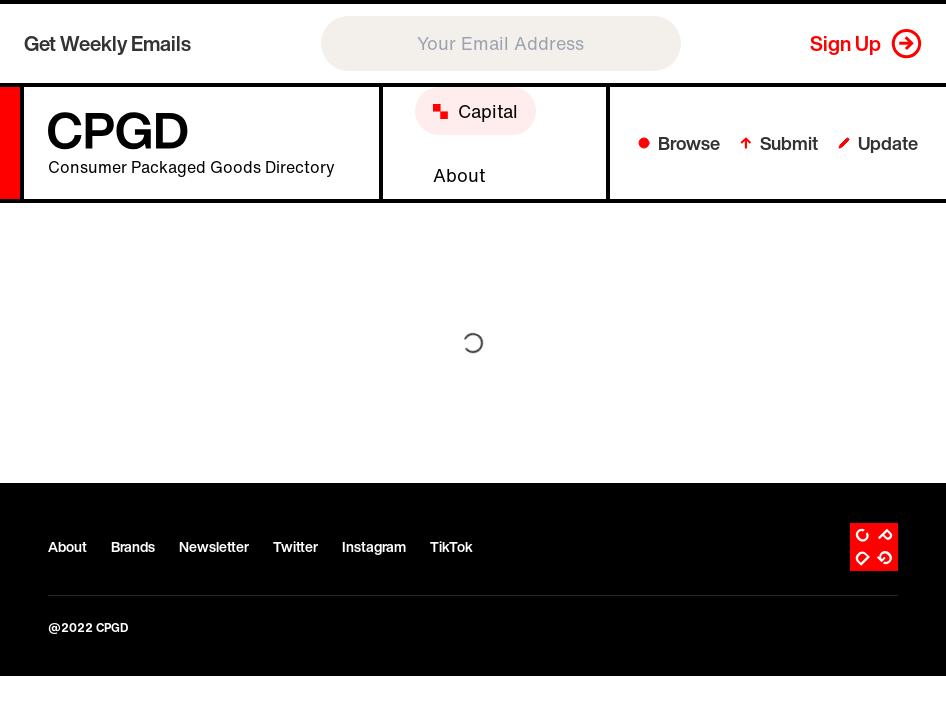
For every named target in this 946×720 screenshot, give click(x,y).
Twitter (295, 547)
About (67, 547)
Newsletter (214, 547)
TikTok (451, 547)
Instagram (374, 547)
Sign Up (845, 43)
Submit (779, 143)
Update (878, 143)
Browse (679, 143)
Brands (133, 547)
